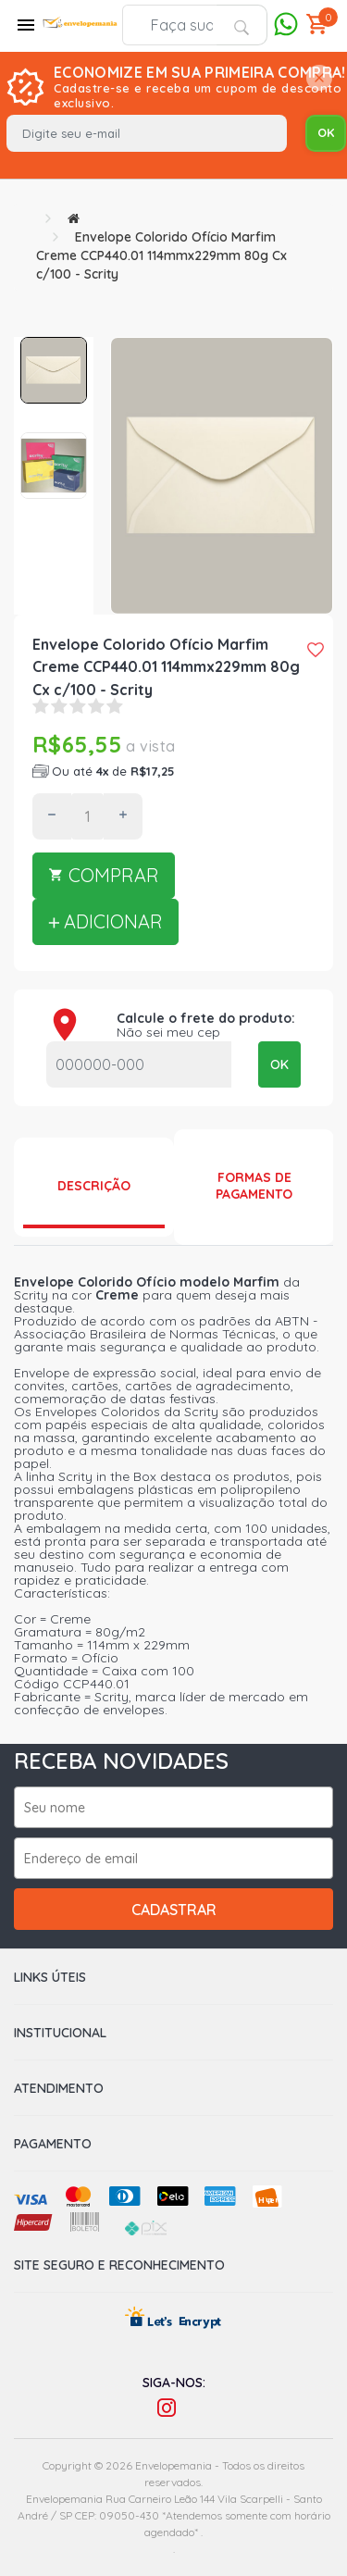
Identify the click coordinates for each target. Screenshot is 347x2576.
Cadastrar (174, 1909)
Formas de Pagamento (254, 1185)
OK (279, 1064)
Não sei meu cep (168, 1032)
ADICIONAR (105, 921)
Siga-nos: (174, 2382)
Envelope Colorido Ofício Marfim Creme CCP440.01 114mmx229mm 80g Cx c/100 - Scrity (161, 255)
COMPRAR (103, 875)
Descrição (93, 1185)
